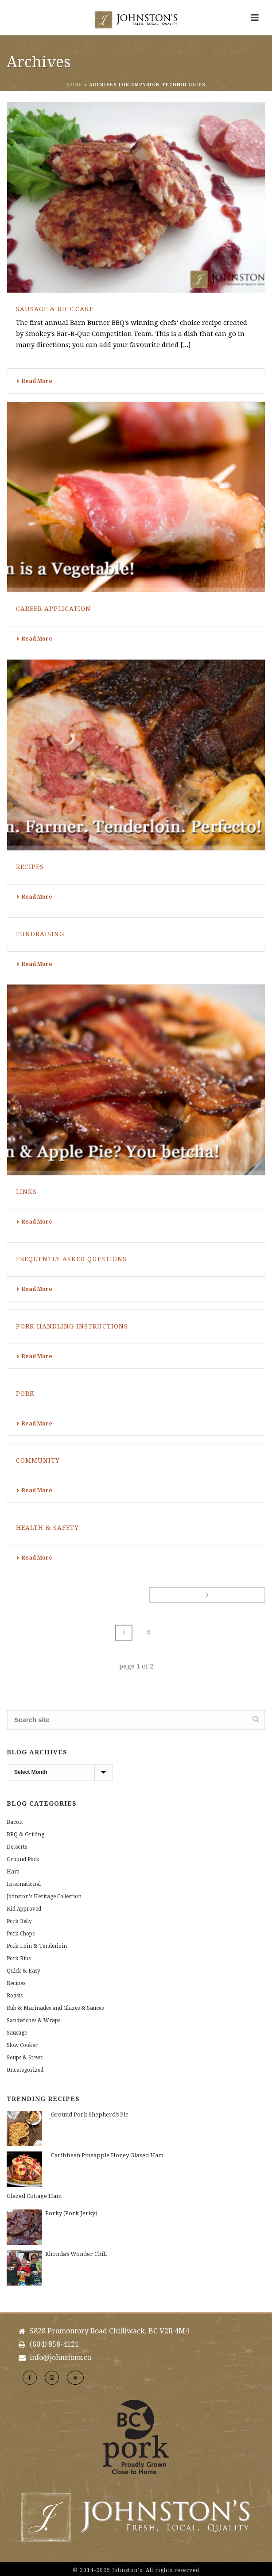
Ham (13, 1872)
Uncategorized (25, 2070)
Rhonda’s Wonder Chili (76, 2254)
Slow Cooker (22, 2045)
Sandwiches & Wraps (33, 2020)
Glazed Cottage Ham (34, 2196)
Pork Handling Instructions (72, 1326)
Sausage (17, 2033)
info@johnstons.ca (60, 2358)
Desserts (17, 1847)
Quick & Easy (23, 1971)
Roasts (15, 1996)
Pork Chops (21, 1934)
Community (38, 1460)
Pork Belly (19, 1921)
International (24, 1884)
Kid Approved (24, 1909)
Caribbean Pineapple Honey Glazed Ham (107, 2155)
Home (74, 84)
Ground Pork (23, 1859)
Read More (34, 381)
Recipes (30, 866)
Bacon (15, 1822)
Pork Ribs (19, 1958)
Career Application (53, 608)
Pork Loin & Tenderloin (37, 1946)
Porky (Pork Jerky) (71, 2213)
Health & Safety (47, 1527)
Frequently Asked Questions (71, 1259)
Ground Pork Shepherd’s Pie (89, 2114)
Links (26, 1191)
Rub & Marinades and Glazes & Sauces (55, 2008)
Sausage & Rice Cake (54, 309)
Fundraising (40, 934)
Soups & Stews (25, 2058)
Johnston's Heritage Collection (44, 1896)
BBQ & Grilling (25, 1834)
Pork (25, 1393)
